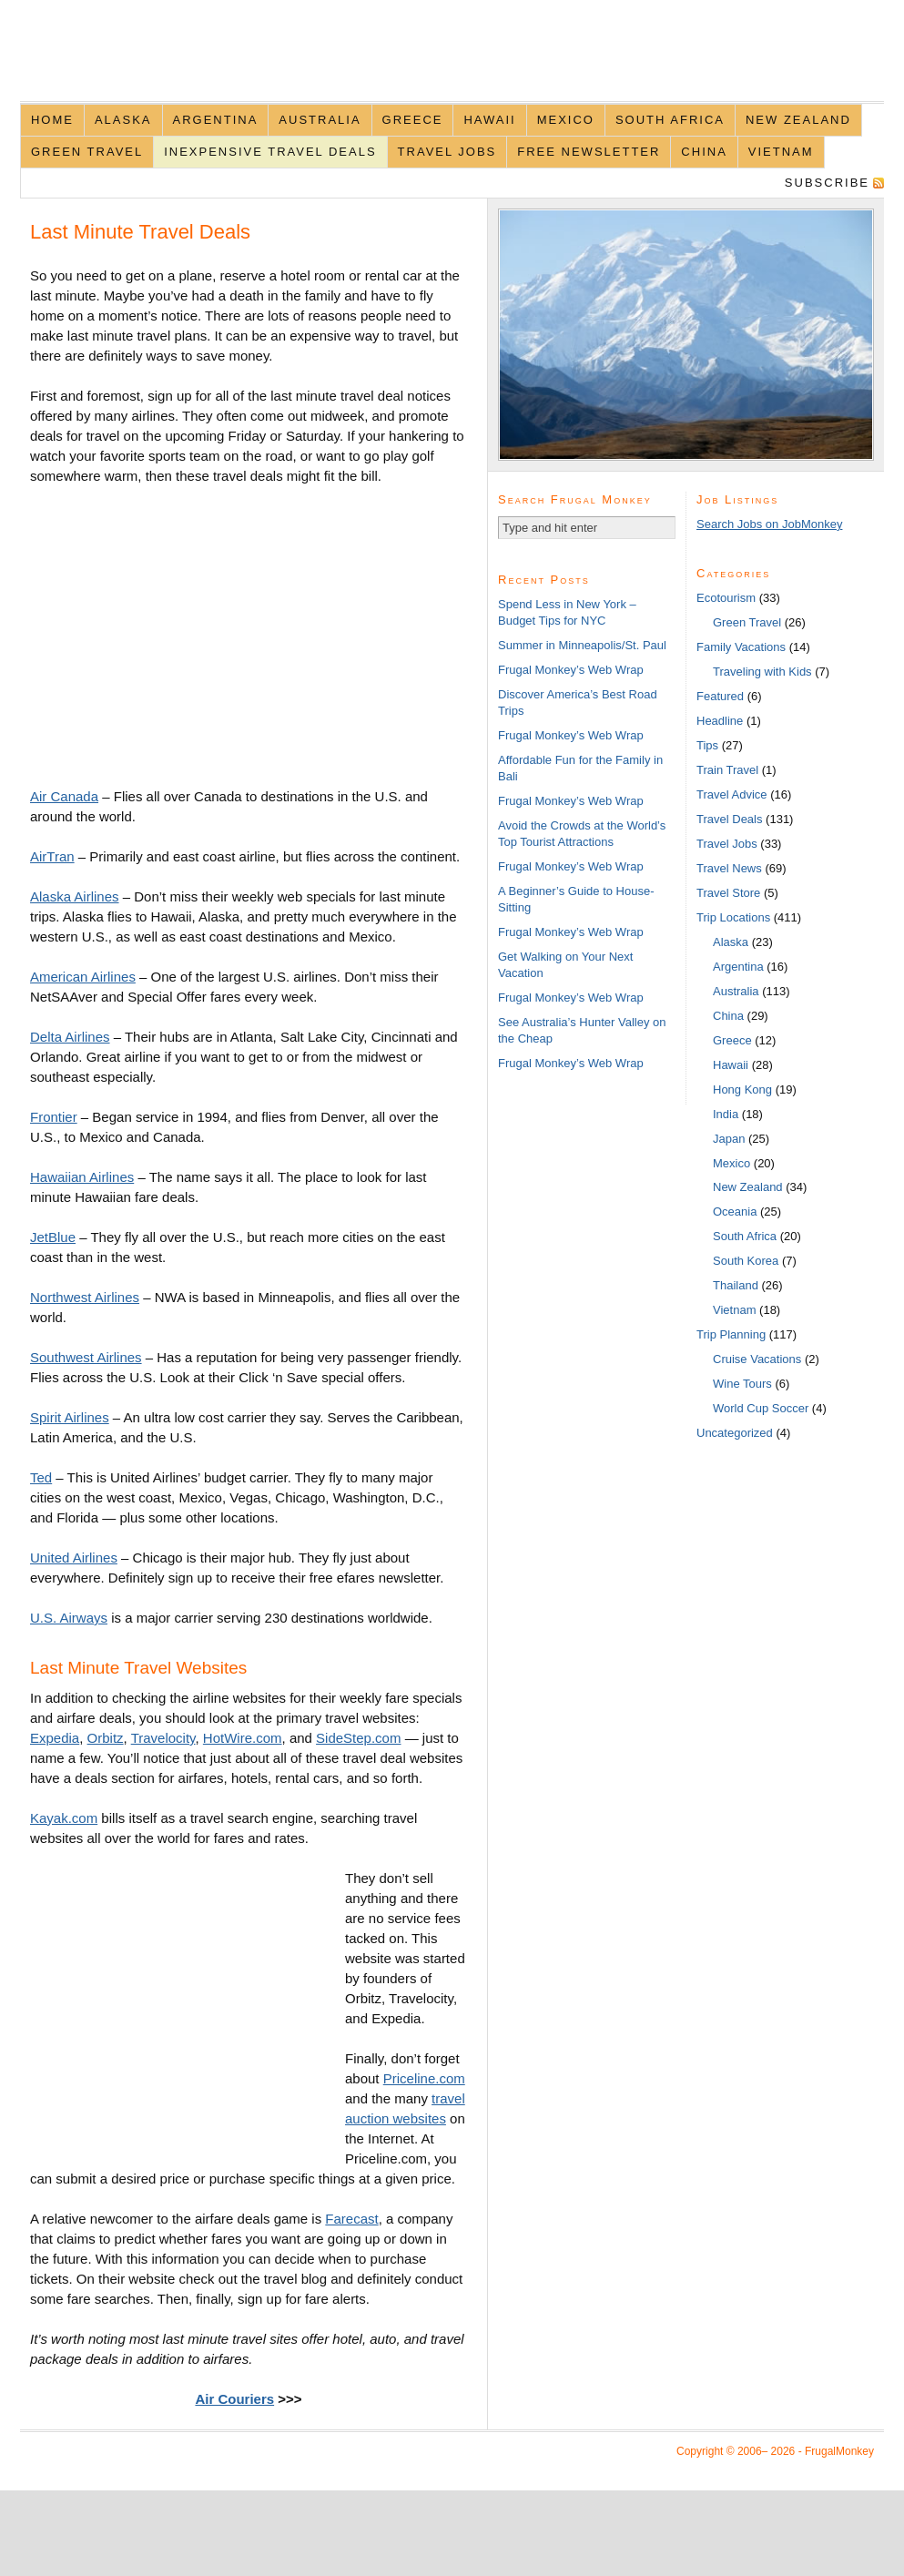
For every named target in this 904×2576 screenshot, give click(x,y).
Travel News (729, 868)
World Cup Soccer (760, 1408)
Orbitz (105, 1738)
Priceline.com (424, 2078)
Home (52, 120)
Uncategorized (734, 1433)
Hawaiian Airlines (82, 1177)
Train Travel (727, 770)
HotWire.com (242, 1738)
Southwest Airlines (86, 1357)
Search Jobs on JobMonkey (769, 524)
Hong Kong (742, 1089)
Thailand (735, 1285)
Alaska (123, 120)
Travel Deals (729, 819)
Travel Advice (731, 794)
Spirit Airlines (69, 1417)
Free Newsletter (588, 151)
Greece (412, 120)
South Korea (745, 1261)
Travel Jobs (447, 151)
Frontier (53, 1117)
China (703, 151)
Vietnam (781, 151)
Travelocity (163, 1738)
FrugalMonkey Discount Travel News (452, 60)
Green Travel (87, 151)
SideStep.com (358, 1738)
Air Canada (64, 796)
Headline (719, 721)
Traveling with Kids (762, 671)
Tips (707, 745)
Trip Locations (733, 917)
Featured (720, 696)
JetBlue (53, 1237)
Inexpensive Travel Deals (270, 151)
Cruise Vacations (757, 1359)
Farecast (351, 2218)
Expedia (54, 1738)
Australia (320, 120)
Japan (729, 1138)
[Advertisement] (183, 633)
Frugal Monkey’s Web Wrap (571, 670)
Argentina (216, 120)
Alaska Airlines (74, 896)
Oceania (735, 1211)
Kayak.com (63, 1818)
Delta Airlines (70, 1036)
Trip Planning (731, 1334)
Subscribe (827, 182)
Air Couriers (234, 2399)
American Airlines (83, 976)
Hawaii (489, 120)
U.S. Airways (68, 1617)
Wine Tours (742, 1383)
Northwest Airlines (84, 1297)
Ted (41, 1477)
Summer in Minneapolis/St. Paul (582, 645)
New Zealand (798, 120)
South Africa (670, 120)
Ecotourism (726, 598)
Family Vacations (741, 647)
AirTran (52, 856)
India (725, 1114)
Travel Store (728, 893)
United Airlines (73, 1557)
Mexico (565, 120)
